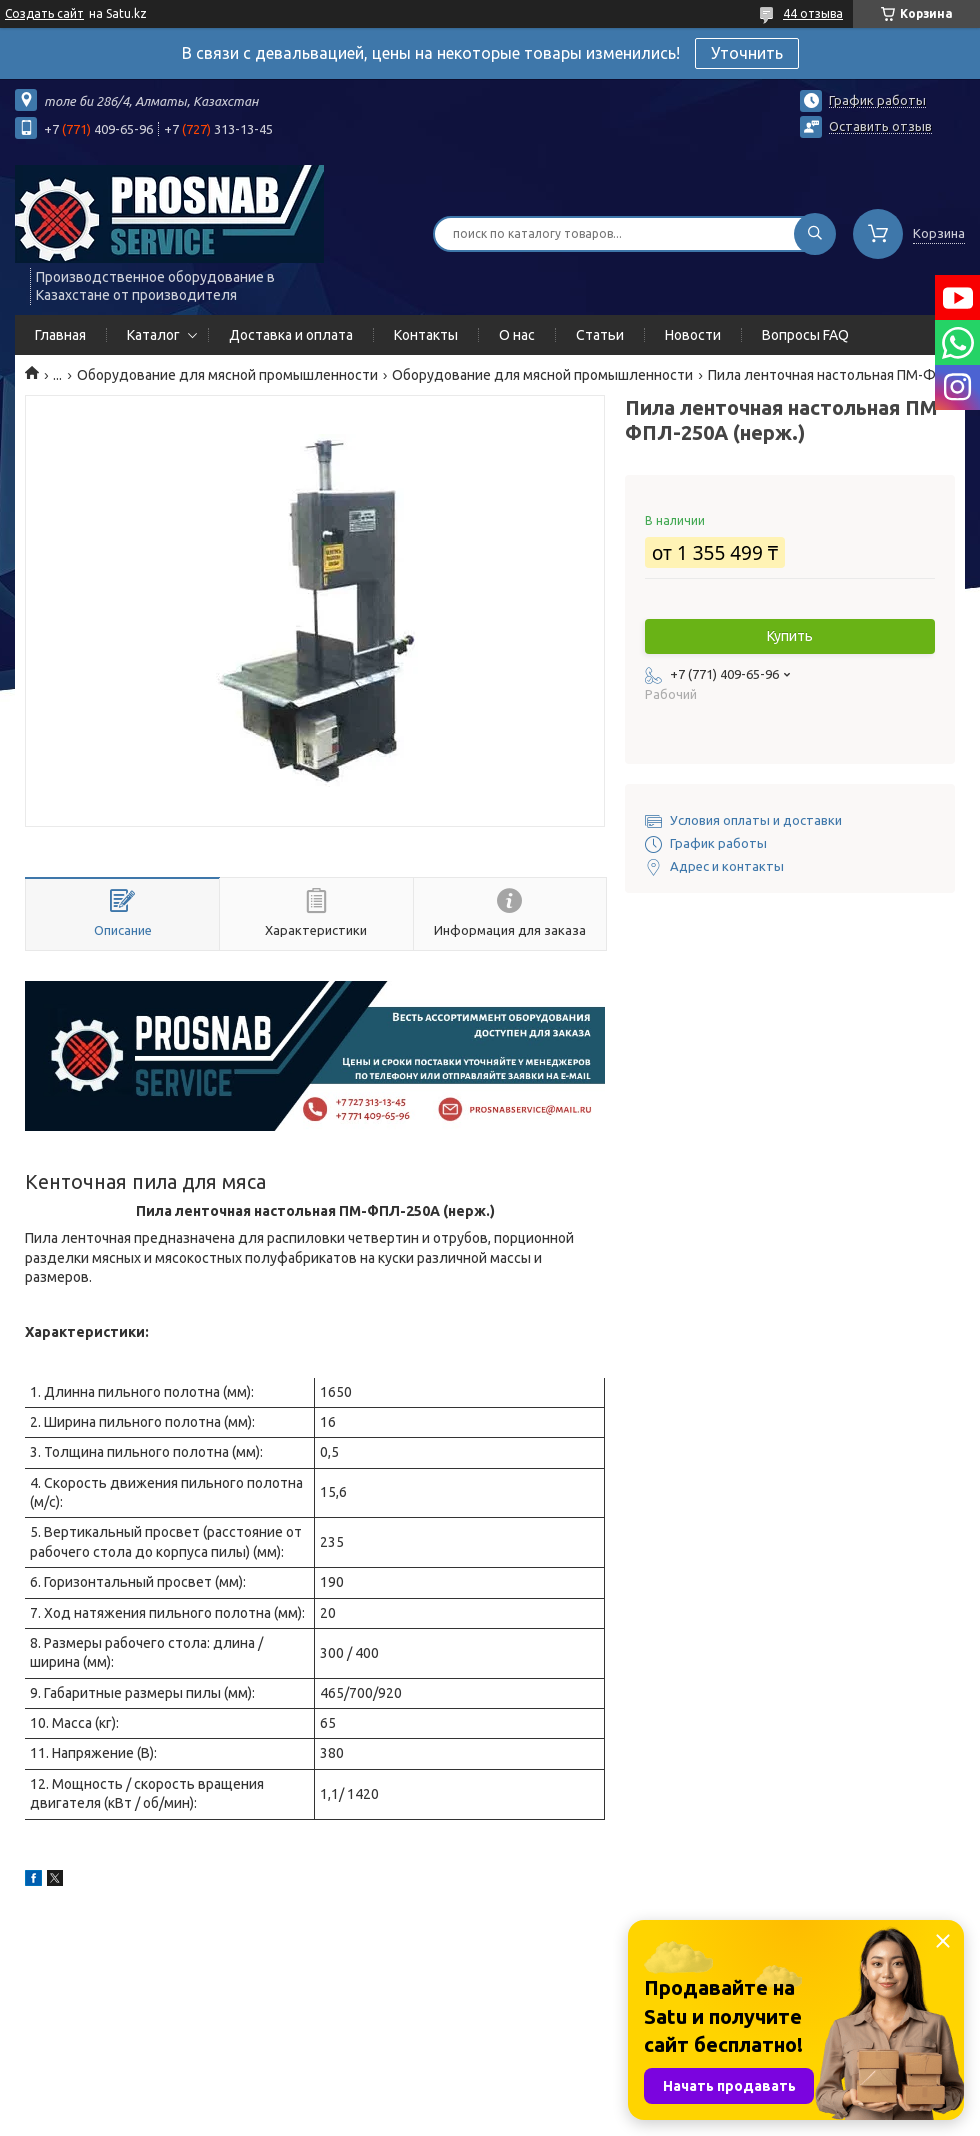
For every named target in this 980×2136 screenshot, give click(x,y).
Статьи (600, 335)
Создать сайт (44, 13)
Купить (790, 636)
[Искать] (815, 234)
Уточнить (747, 53)
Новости (693, 335)
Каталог (153, 335)
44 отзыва (813, 13)
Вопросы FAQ (805, 335)
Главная (60, 335)
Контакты (426, 335)
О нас (517, 335)
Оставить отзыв (880, 126)
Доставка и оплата (291, 335)
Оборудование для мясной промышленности (227, 375)
